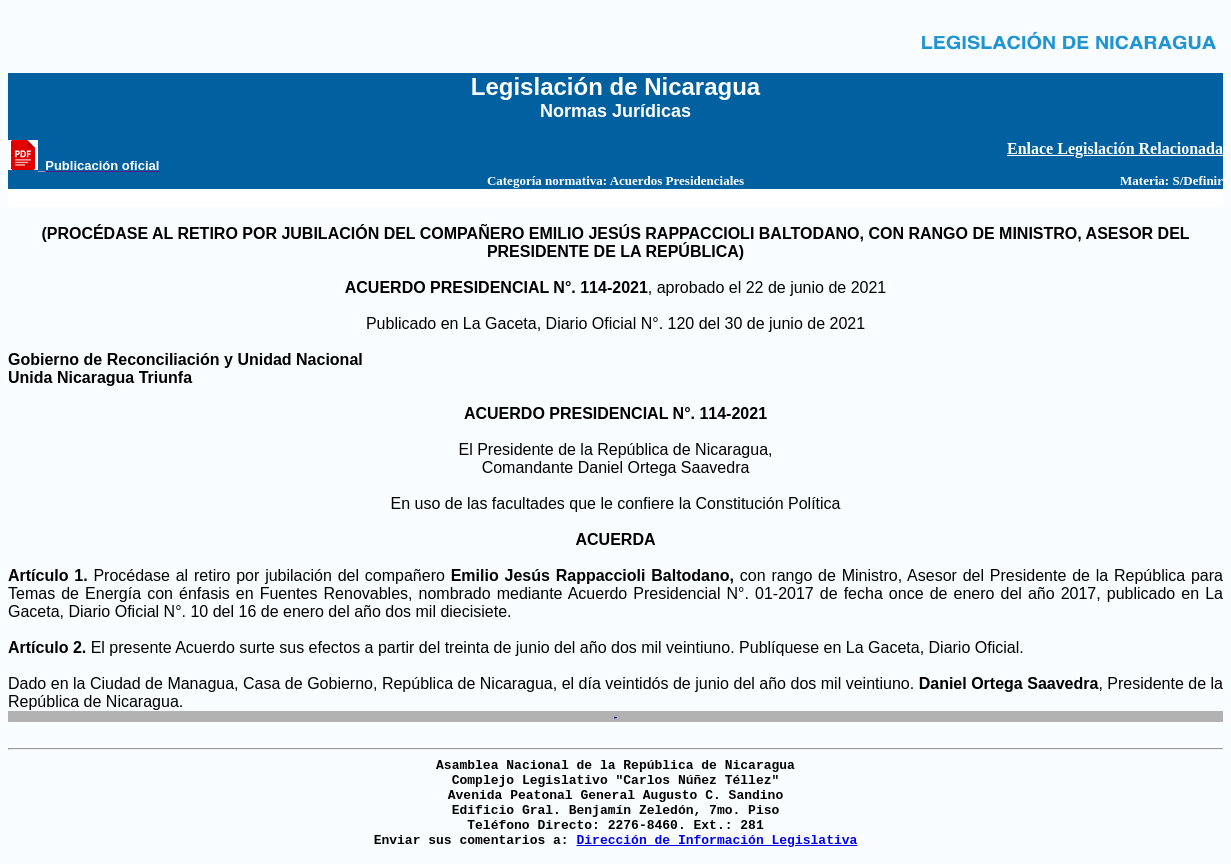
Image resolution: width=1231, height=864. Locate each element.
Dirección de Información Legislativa (716, 840)
